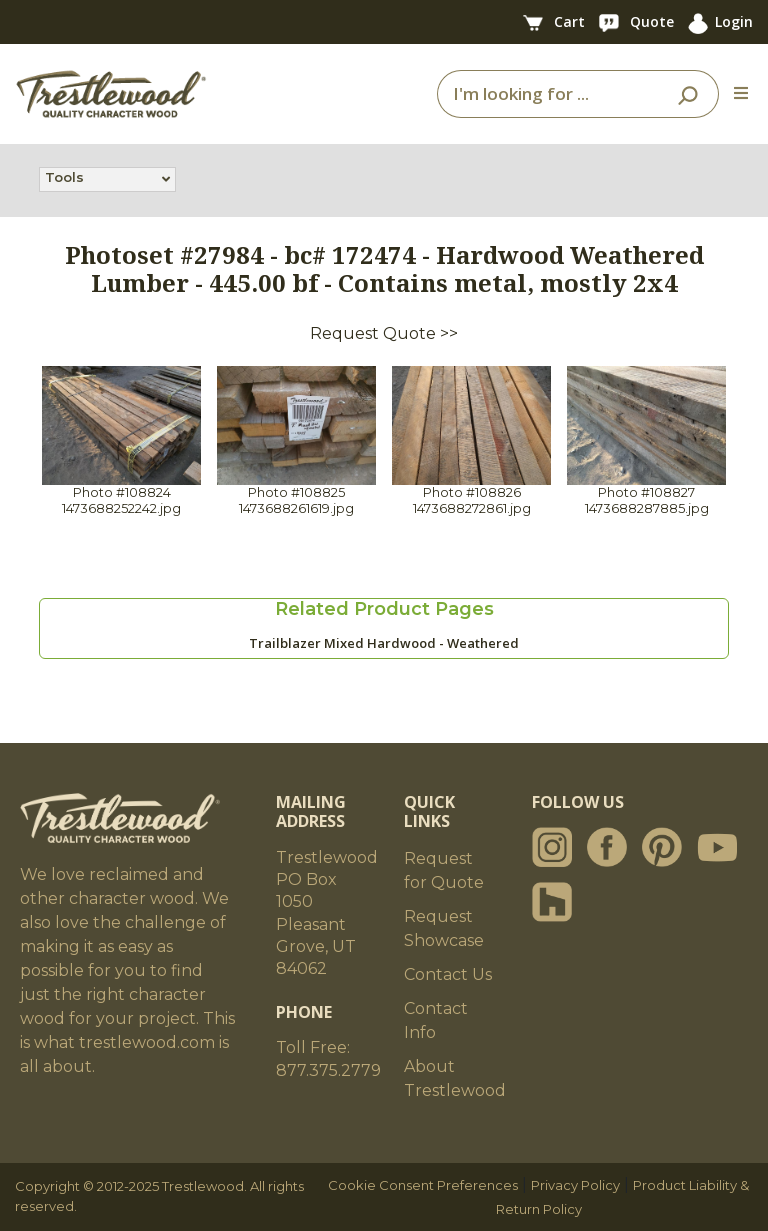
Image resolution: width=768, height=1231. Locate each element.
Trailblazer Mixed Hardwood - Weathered (384, 643)
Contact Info (436, 1020)
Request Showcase (444, 928)
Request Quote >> (384, 333)
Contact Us (448, 974)
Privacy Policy (575, 1185)
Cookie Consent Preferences (423, 1185)
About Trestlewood (455, 1078)
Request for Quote (444, 870)
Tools (64, 179)
